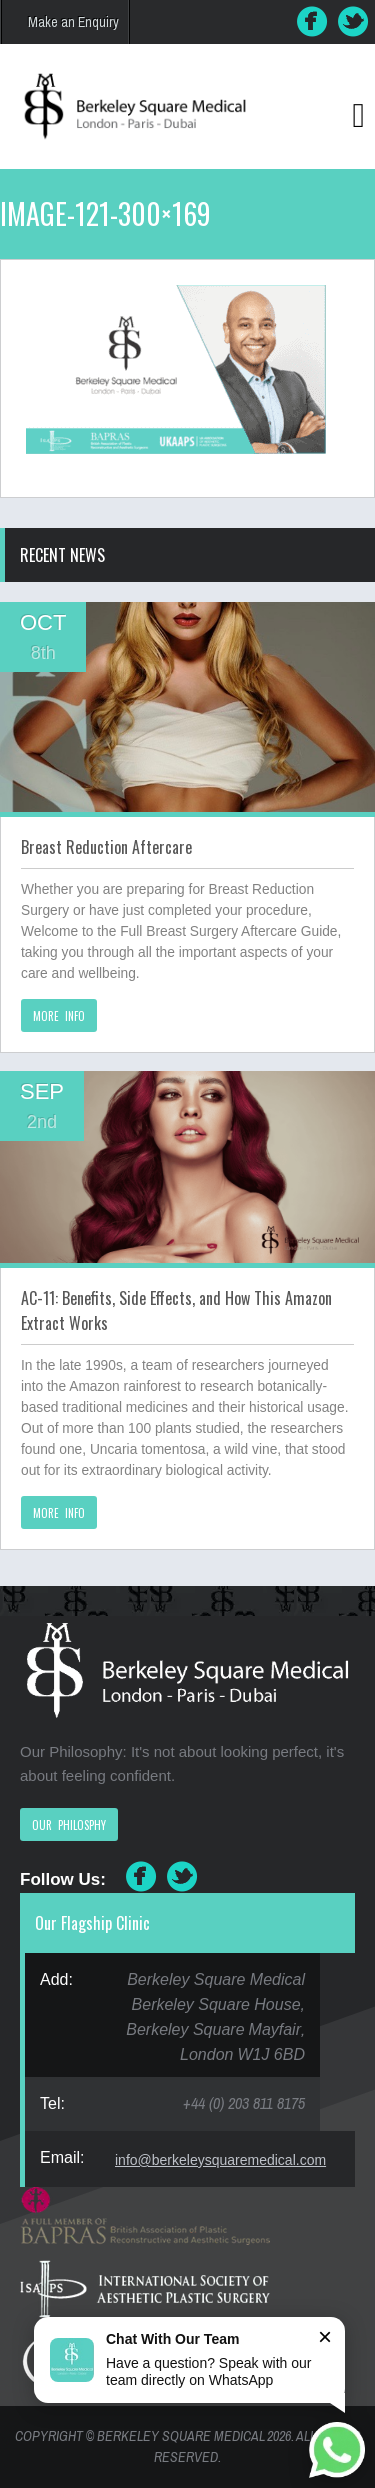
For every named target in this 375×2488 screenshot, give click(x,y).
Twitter (354, 22)
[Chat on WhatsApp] (337, 2450)
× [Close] (325, 2336)
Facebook (312, 22)
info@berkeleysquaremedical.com (220, 2160)
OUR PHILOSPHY (69, 1825)
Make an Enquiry (73, 22)
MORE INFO (59, 1016)
